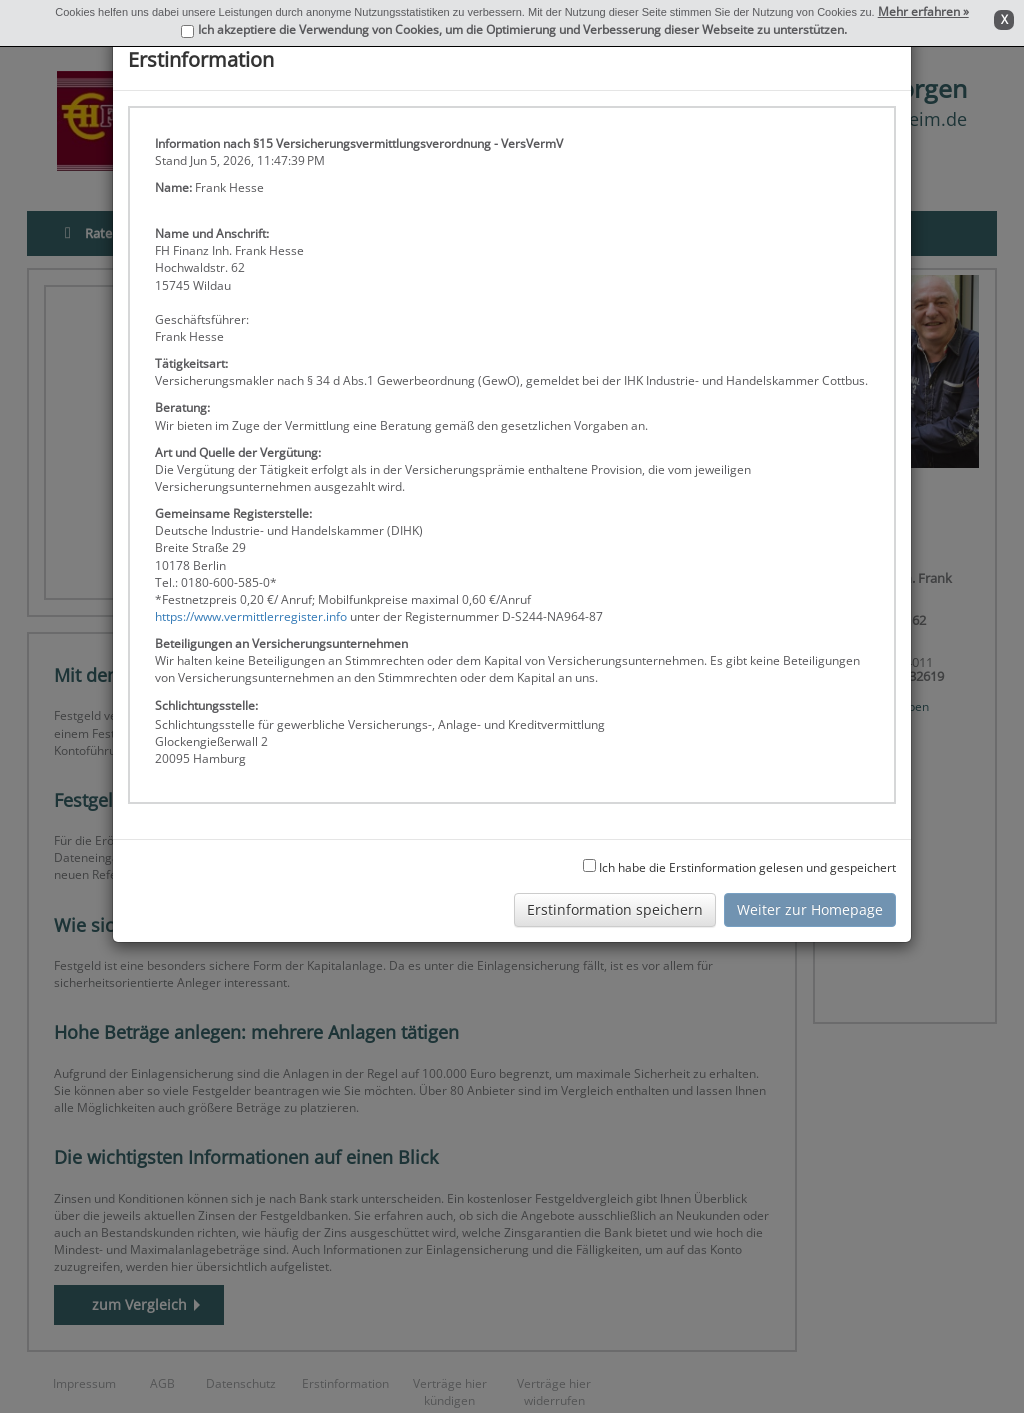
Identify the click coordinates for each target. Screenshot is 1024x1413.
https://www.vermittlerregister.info (251, 616)
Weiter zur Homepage (810, 909)
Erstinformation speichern (615, 909)
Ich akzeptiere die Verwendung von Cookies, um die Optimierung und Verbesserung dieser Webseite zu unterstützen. (522, 29)
